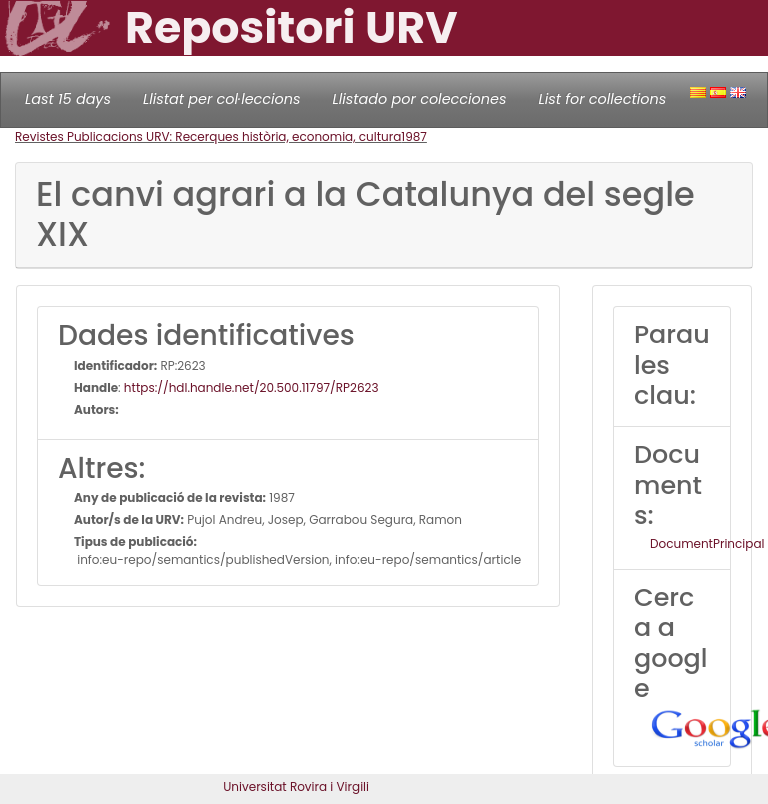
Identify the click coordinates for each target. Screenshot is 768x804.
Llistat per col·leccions (222, 99)
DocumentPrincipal (707, 543)
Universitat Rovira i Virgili (296, 786)
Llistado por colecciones (420, 99)
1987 (414, 136)
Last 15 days (68, 99)
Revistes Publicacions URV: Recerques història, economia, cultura (208, 136)
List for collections (602, 99)
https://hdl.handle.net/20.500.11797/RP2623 (251, 387)
